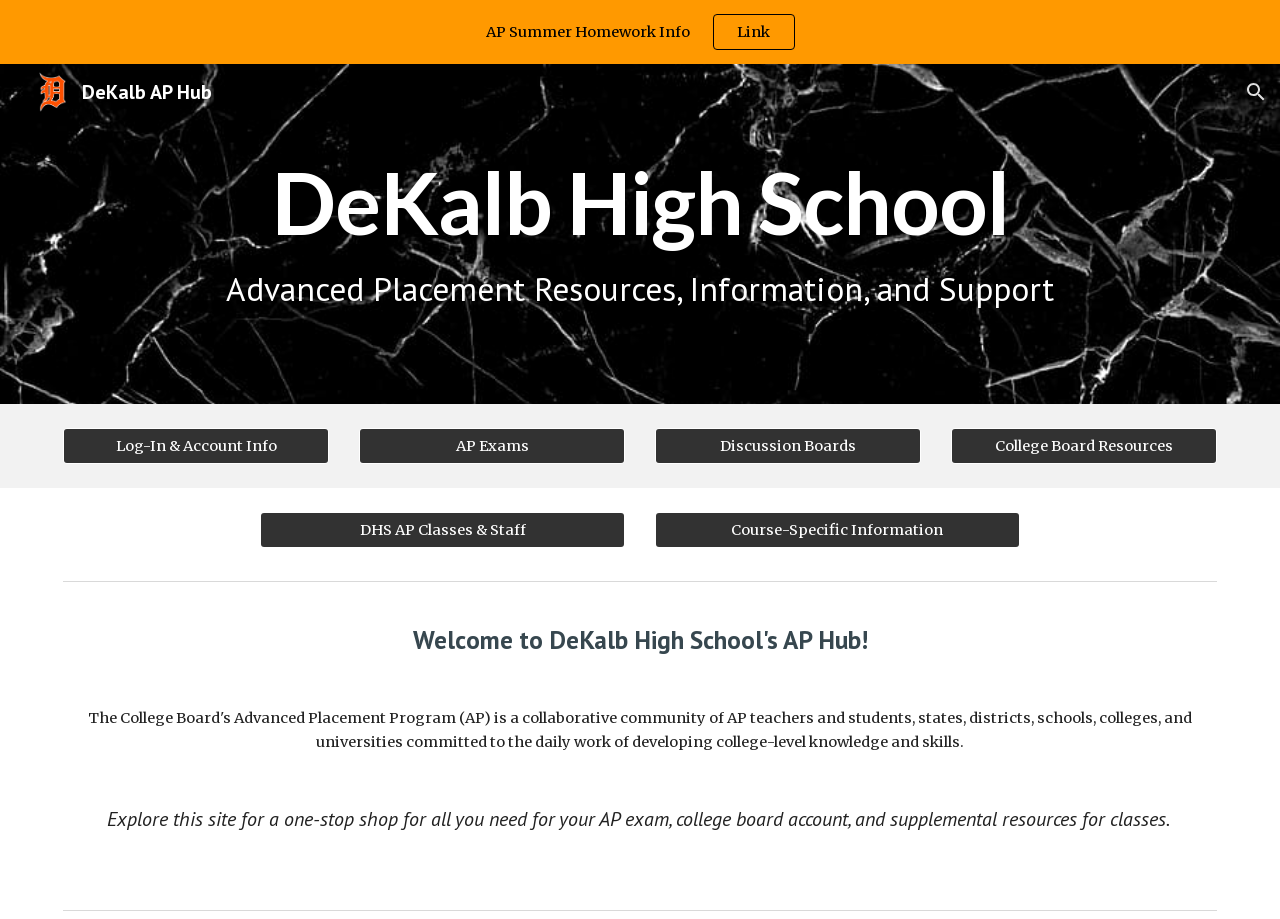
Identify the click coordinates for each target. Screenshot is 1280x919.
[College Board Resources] (1084, 445)
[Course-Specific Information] (837, 529)
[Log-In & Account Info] (196, 445)
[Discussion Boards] (788, 445)
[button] (1256, 92)
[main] (640, 234)
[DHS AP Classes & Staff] (442, 529)
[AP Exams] (492, 445)
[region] (640, 32)
